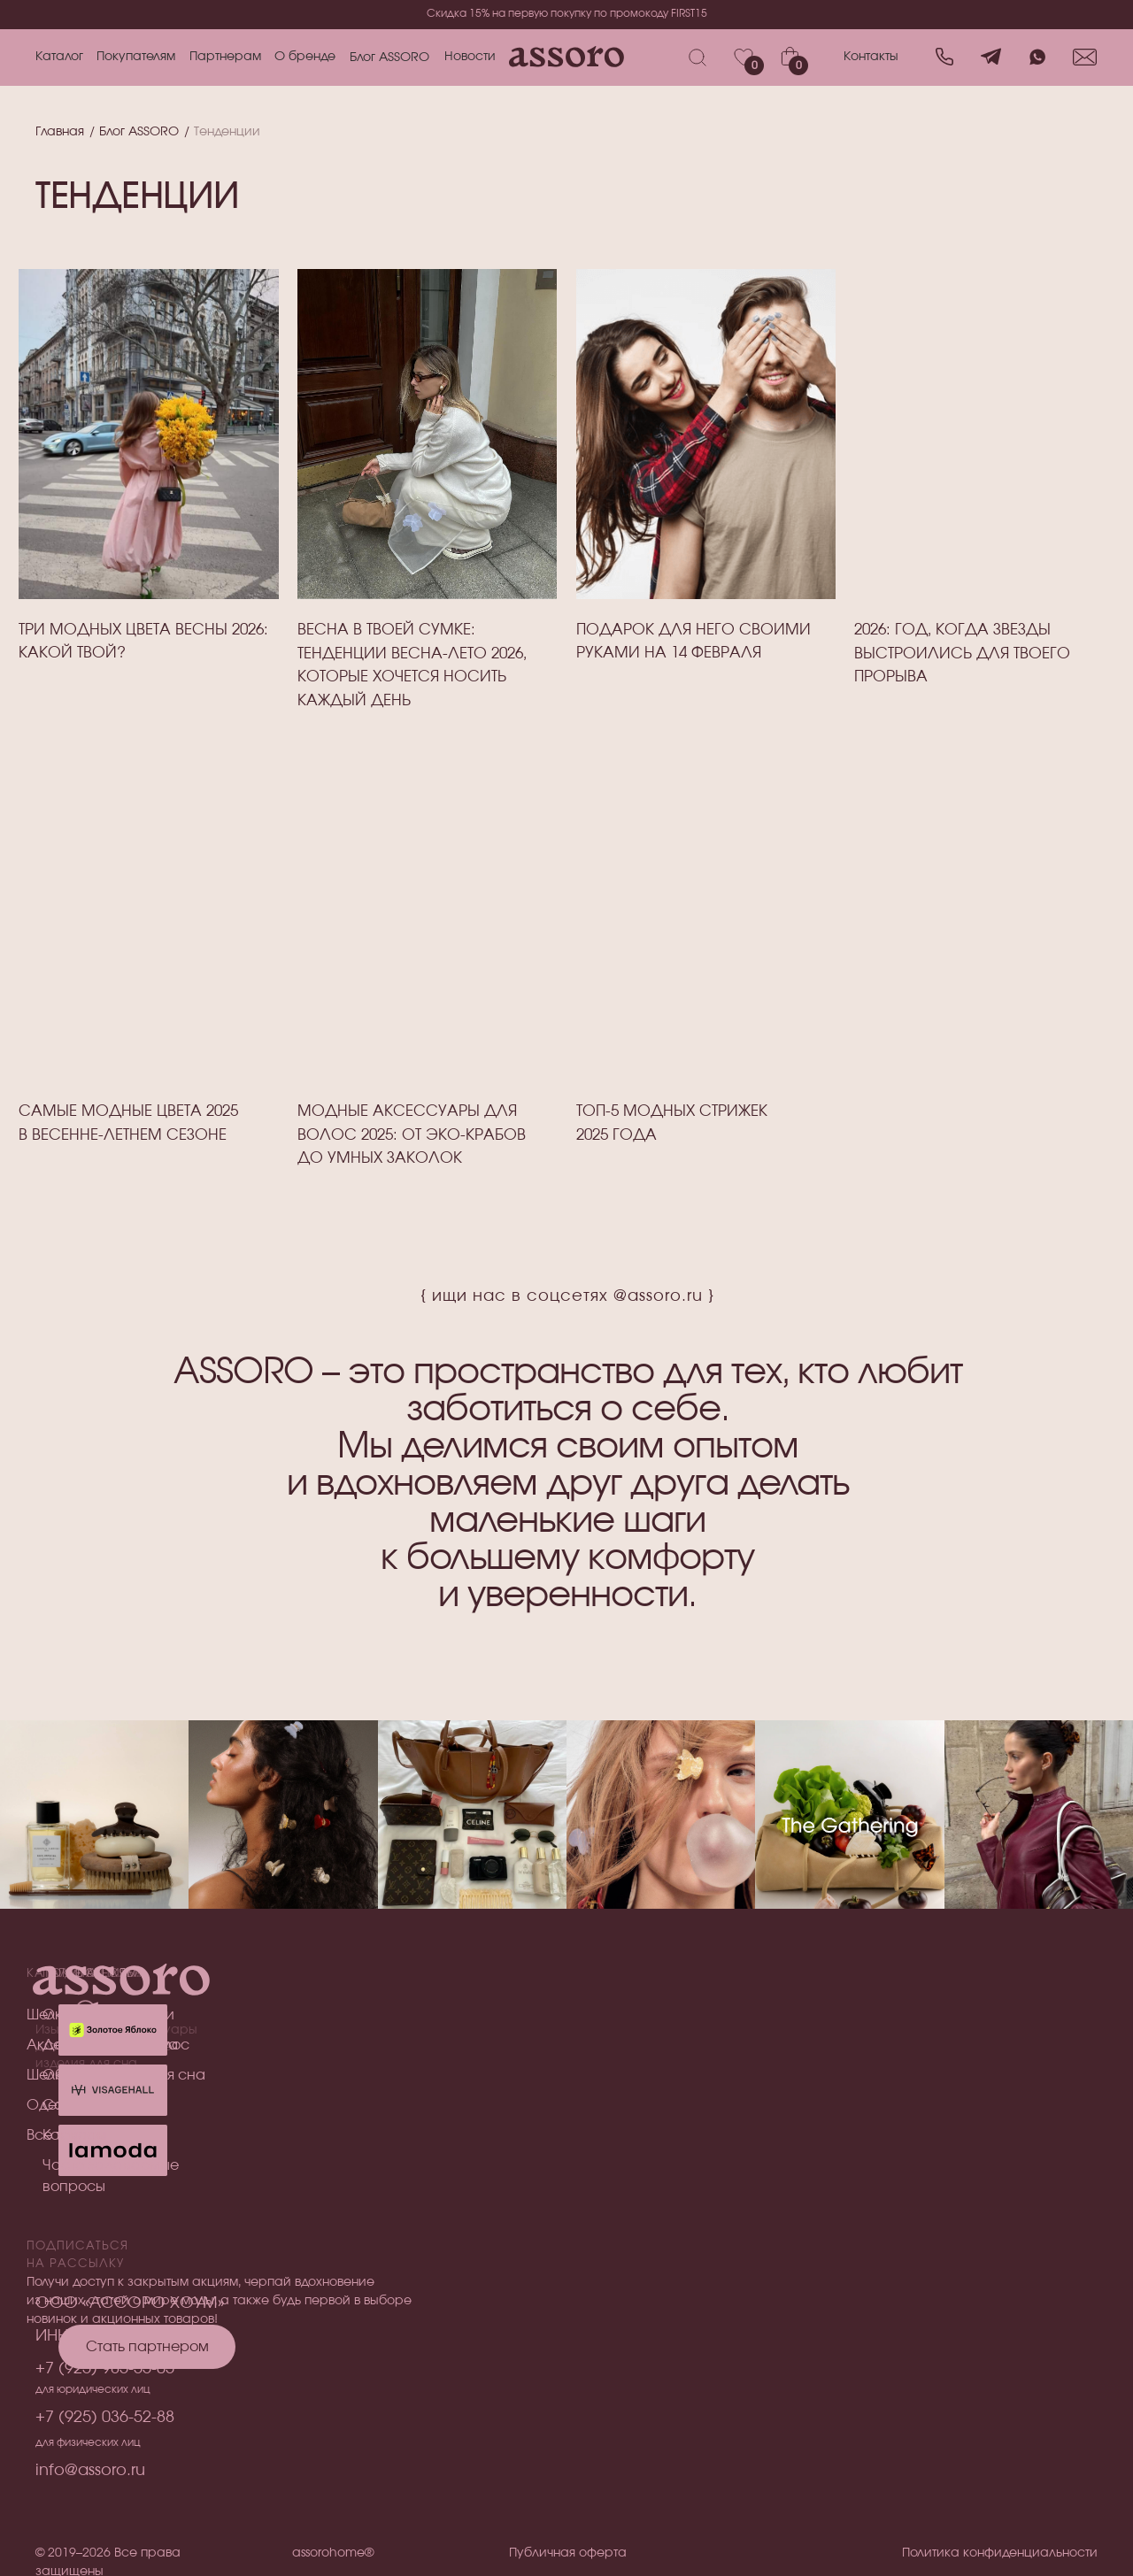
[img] (427, 915)
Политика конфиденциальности (1000, 2553)
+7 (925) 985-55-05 (104, 2369)
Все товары (67, 2135)
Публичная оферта (568, 2553)
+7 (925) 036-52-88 (104, 2418)
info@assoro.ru (90, 2471)
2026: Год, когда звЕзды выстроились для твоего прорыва (962, 653)
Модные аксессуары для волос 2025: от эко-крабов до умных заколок (411, 1134)
